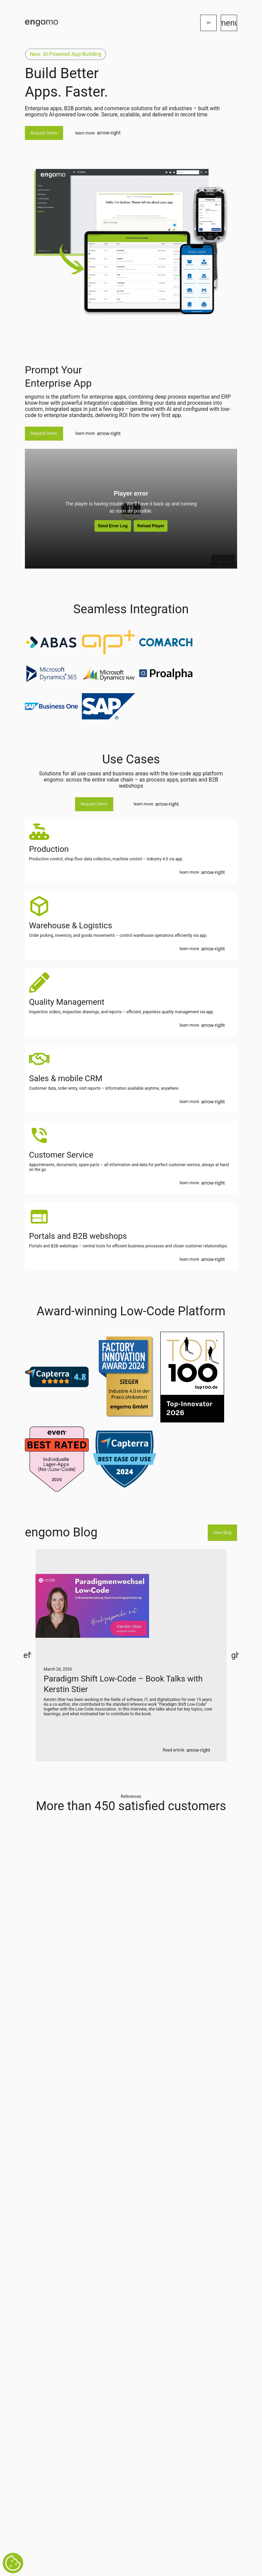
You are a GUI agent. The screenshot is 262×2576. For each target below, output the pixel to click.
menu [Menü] (229, 23)
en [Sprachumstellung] (208, 23)
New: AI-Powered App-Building (65, 54)
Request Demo (44, 133)
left (27, 1655)
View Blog (222, 1532)
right (235, 1655)
